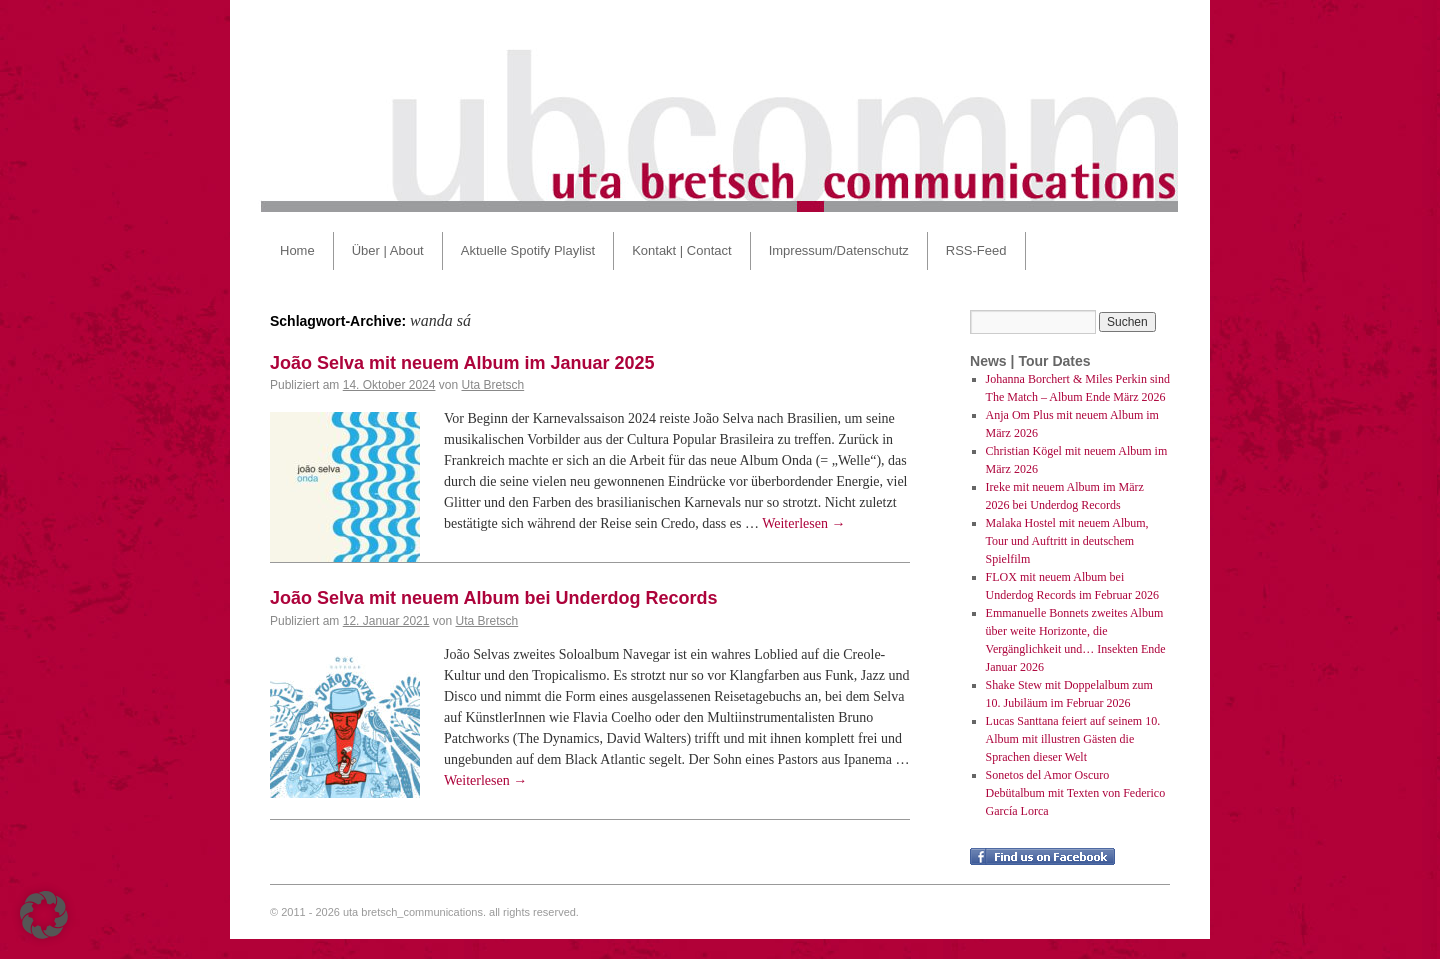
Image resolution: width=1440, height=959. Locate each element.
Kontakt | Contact (682, 250)
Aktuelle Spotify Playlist (528, 250)
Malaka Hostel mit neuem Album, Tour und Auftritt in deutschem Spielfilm (1067, 541)
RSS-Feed (976, 250)
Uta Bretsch (492, 385)
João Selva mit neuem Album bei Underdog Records (493, 598)
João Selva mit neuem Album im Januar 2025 (462, 363)
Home (297, 250)
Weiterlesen (803, 523)
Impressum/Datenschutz (839, 250)
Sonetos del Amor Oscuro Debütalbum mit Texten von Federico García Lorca (1076, 793)
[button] (44, 915)
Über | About (388, 250)
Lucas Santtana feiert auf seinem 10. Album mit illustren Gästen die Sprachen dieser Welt (1073, 739)
